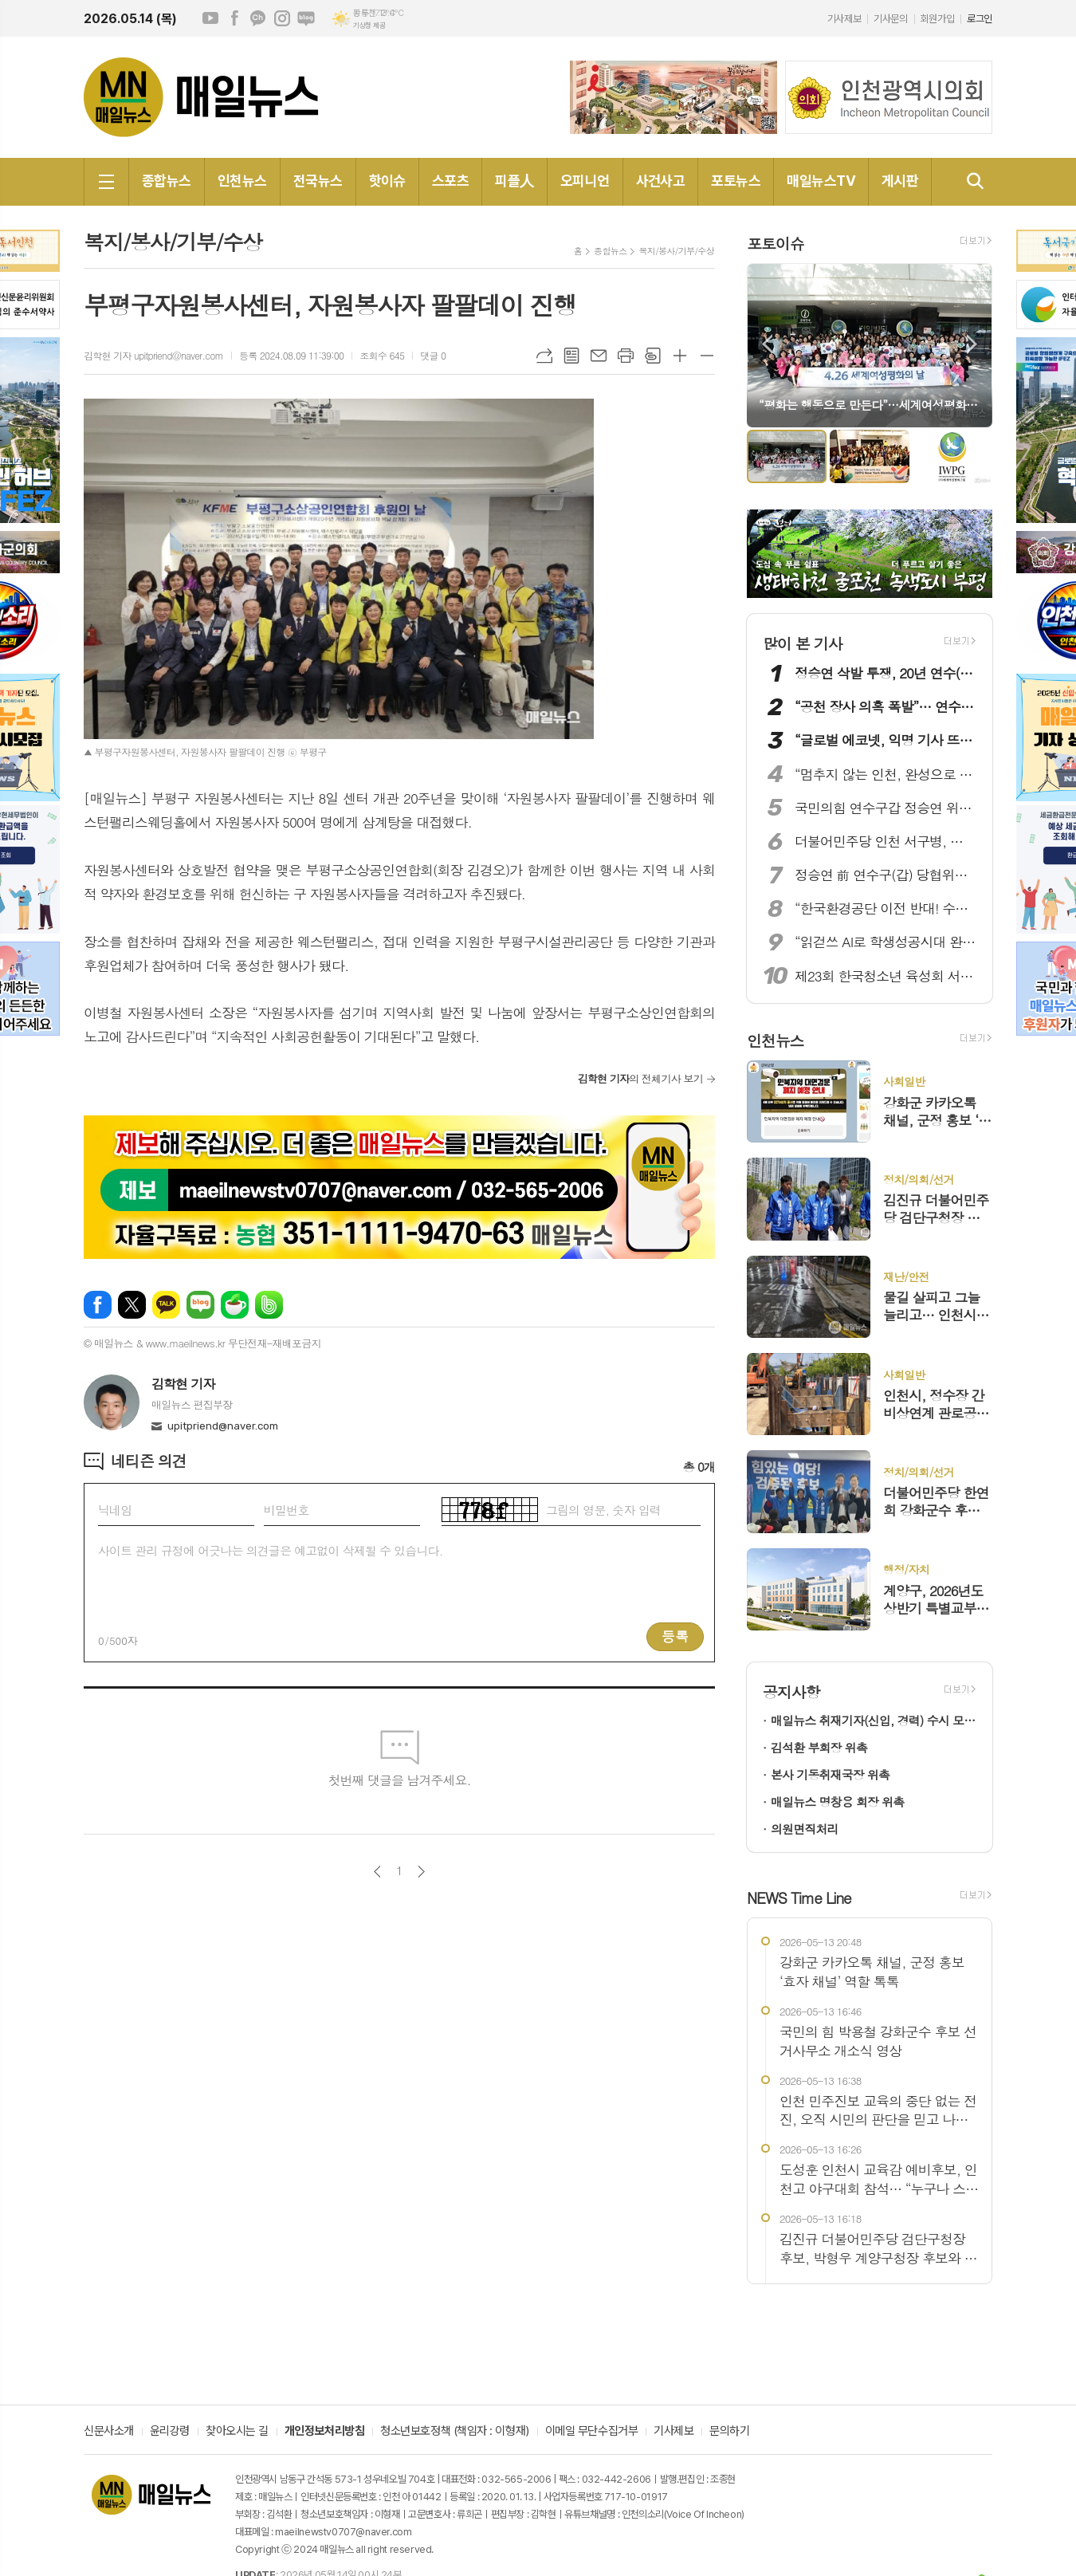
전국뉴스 (318, 180)
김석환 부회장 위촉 (819, 1747)
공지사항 (791, 1691)
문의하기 (729, 2431)
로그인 (979, 19)
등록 (675, 1636)
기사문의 (890, 19)
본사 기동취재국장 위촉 (830, 1774)
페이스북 (234, 18)
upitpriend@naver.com (222, 1426)
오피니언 (585, 180)
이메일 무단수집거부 (591, 2431)
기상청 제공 (369, 25)
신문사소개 (109, 2431)
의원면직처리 (804, 1828)
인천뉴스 (242, 180)
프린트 (626, 356)
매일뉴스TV (821, 180)
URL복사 (544, 356)
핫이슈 (387, 180)
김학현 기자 (183, 1384)
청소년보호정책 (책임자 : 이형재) (454, 2431)
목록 (571, 356)
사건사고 (660, 180)
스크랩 (653, 356)
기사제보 (844, 19)
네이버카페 (235, 1305)
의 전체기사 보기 (640, 1078)
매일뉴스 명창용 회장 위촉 (837, 1801)
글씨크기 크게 (680, 356)
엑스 (132, 1305)
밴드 (269, 1305)
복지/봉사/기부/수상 (676, 251)
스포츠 (450, 180)
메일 (599, 356)
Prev (767, 344)
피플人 (514, 180)
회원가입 (937, 19)
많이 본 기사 (802, 643)
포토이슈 (775, 243)
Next (972, 344)
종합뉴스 (166, 180)
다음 (421, 1871)
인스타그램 (282, 18)
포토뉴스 (735, 180)
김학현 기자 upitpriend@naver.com (153, 355)
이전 (377, 1871)
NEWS (799, 1897)
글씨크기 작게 (707, 356)
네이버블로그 (306, 18)
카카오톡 (166, 1305)
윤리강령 (170, 2431)
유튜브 (210, 18)
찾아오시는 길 (237, 2431)
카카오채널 (258, 18)
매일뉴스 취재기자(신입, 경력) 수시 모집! (873, 1720)
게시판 (900, 180)
